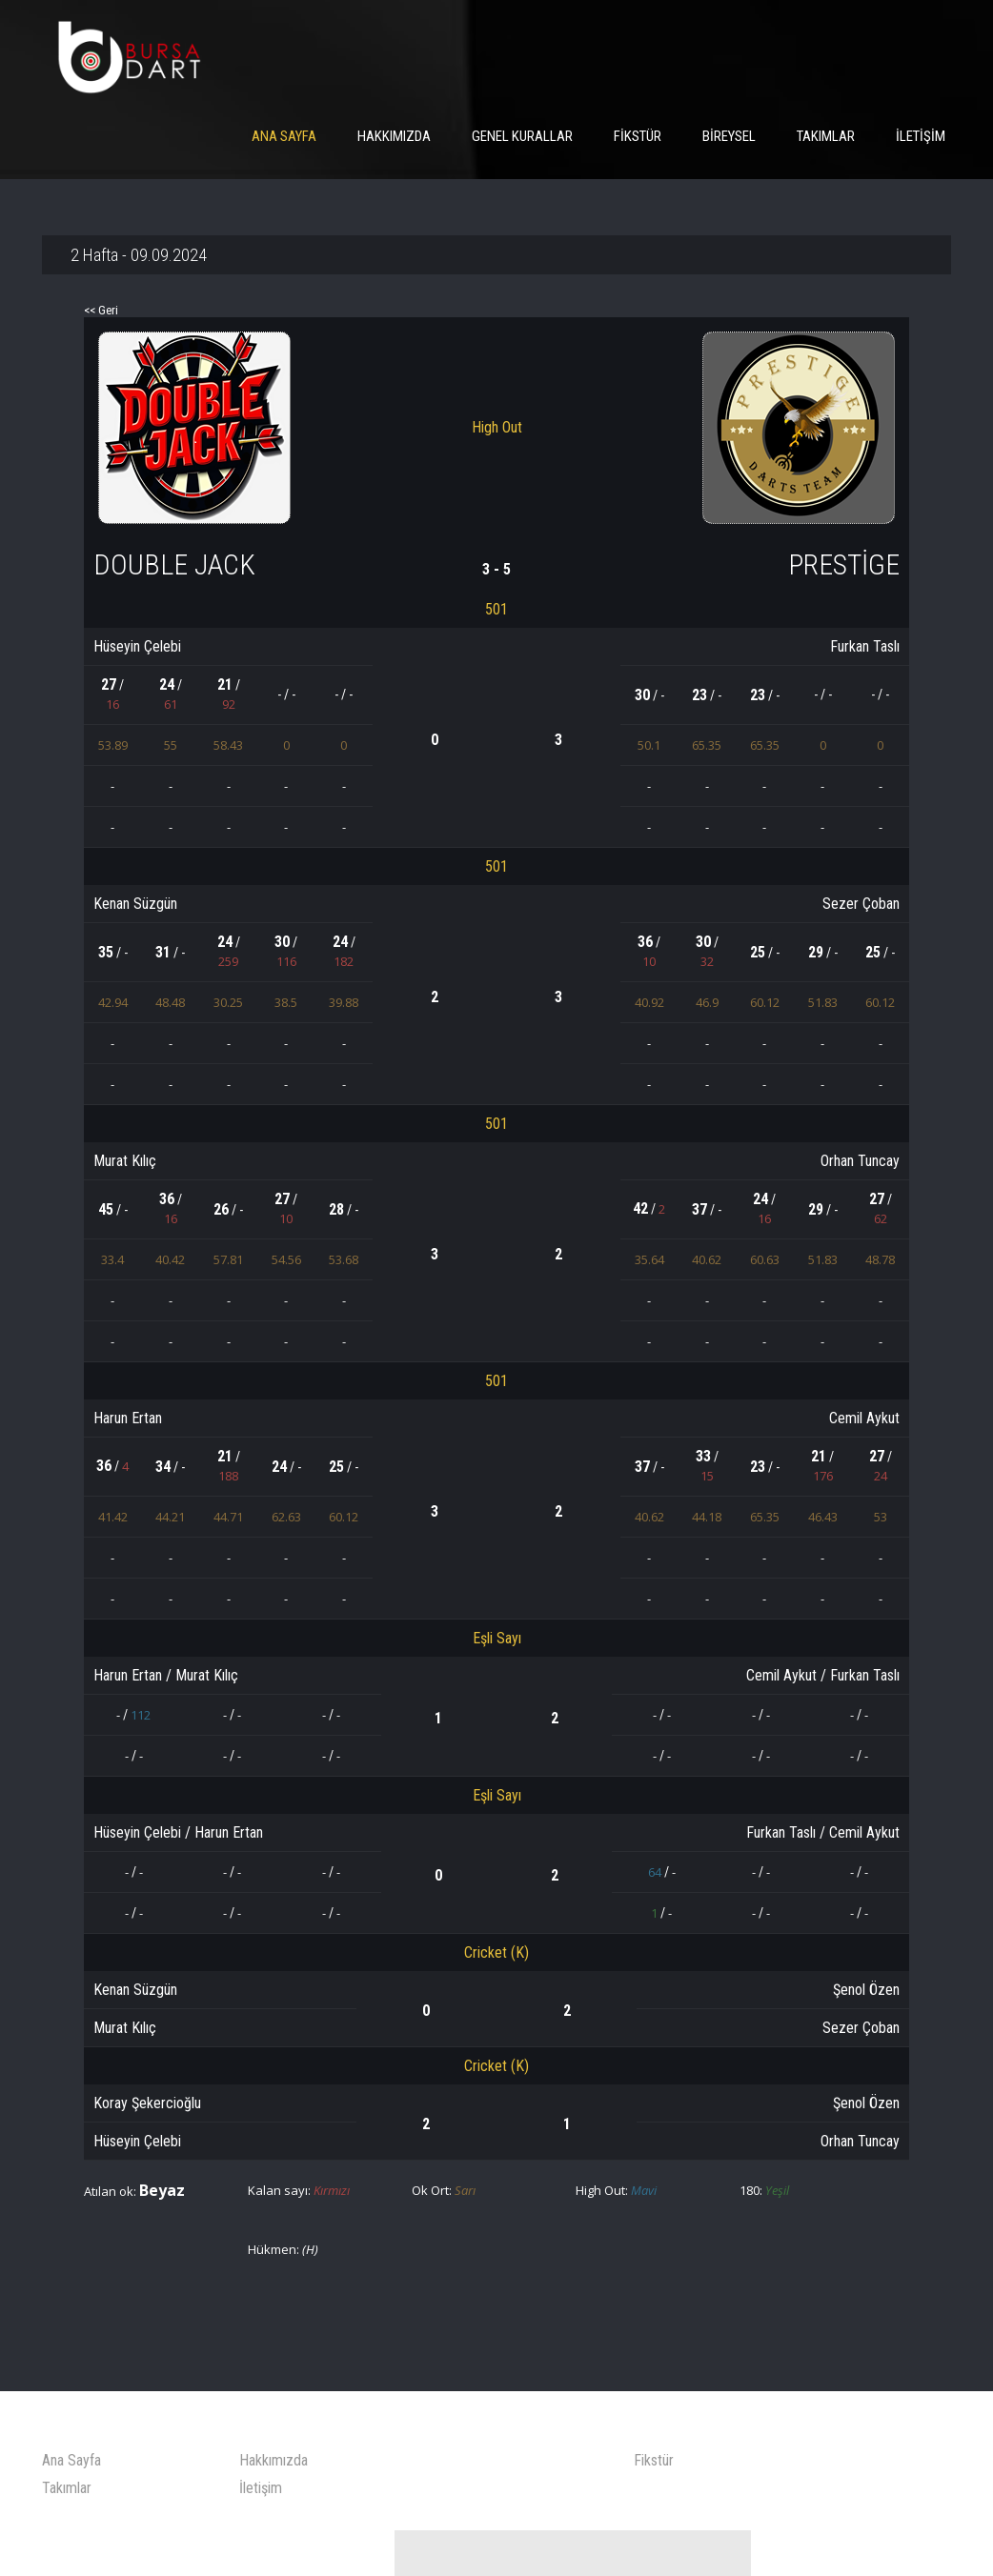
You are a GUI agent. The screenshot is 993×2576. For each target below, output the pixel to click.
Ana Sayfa (284, 136)
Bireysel (729, 136)
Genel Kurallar (522, 136)
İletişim (920, 136)
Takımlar (826, 136)
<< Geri (103, 311)
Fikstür (637, 136)
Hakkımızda (394, 136)
